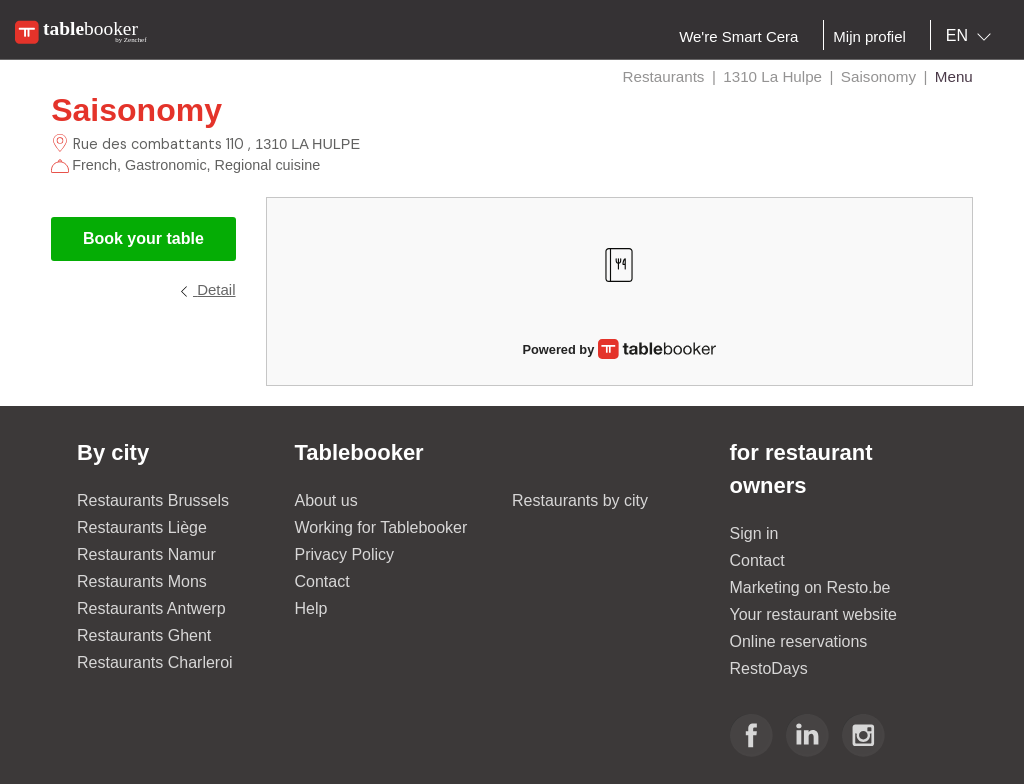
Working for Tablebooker (381, 527)
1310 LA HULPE (307, 144)
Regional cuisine (268, 165)
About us (326, 500)
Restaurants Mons (142, 581)
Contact (322, 581)
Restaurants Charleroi (155, 662)
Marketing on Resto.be (810, 587)
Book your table (143, 238)
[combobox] (972, 36)
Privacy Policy (345, 554)
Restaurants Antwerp (151, 608)
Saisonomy (136, 110)
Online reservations (799, 641)
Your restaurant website (814, 614)
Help (311, 608)
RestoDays (769, 668)
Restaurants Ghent (144, 635)
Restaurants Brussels (153, 500)
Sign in (754, 533)
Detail (207, 289)
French (94, 165)
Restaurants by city (580, 500)
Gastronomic (166, 165)
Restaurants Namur (146, 554)
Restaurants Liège (142, 527)
